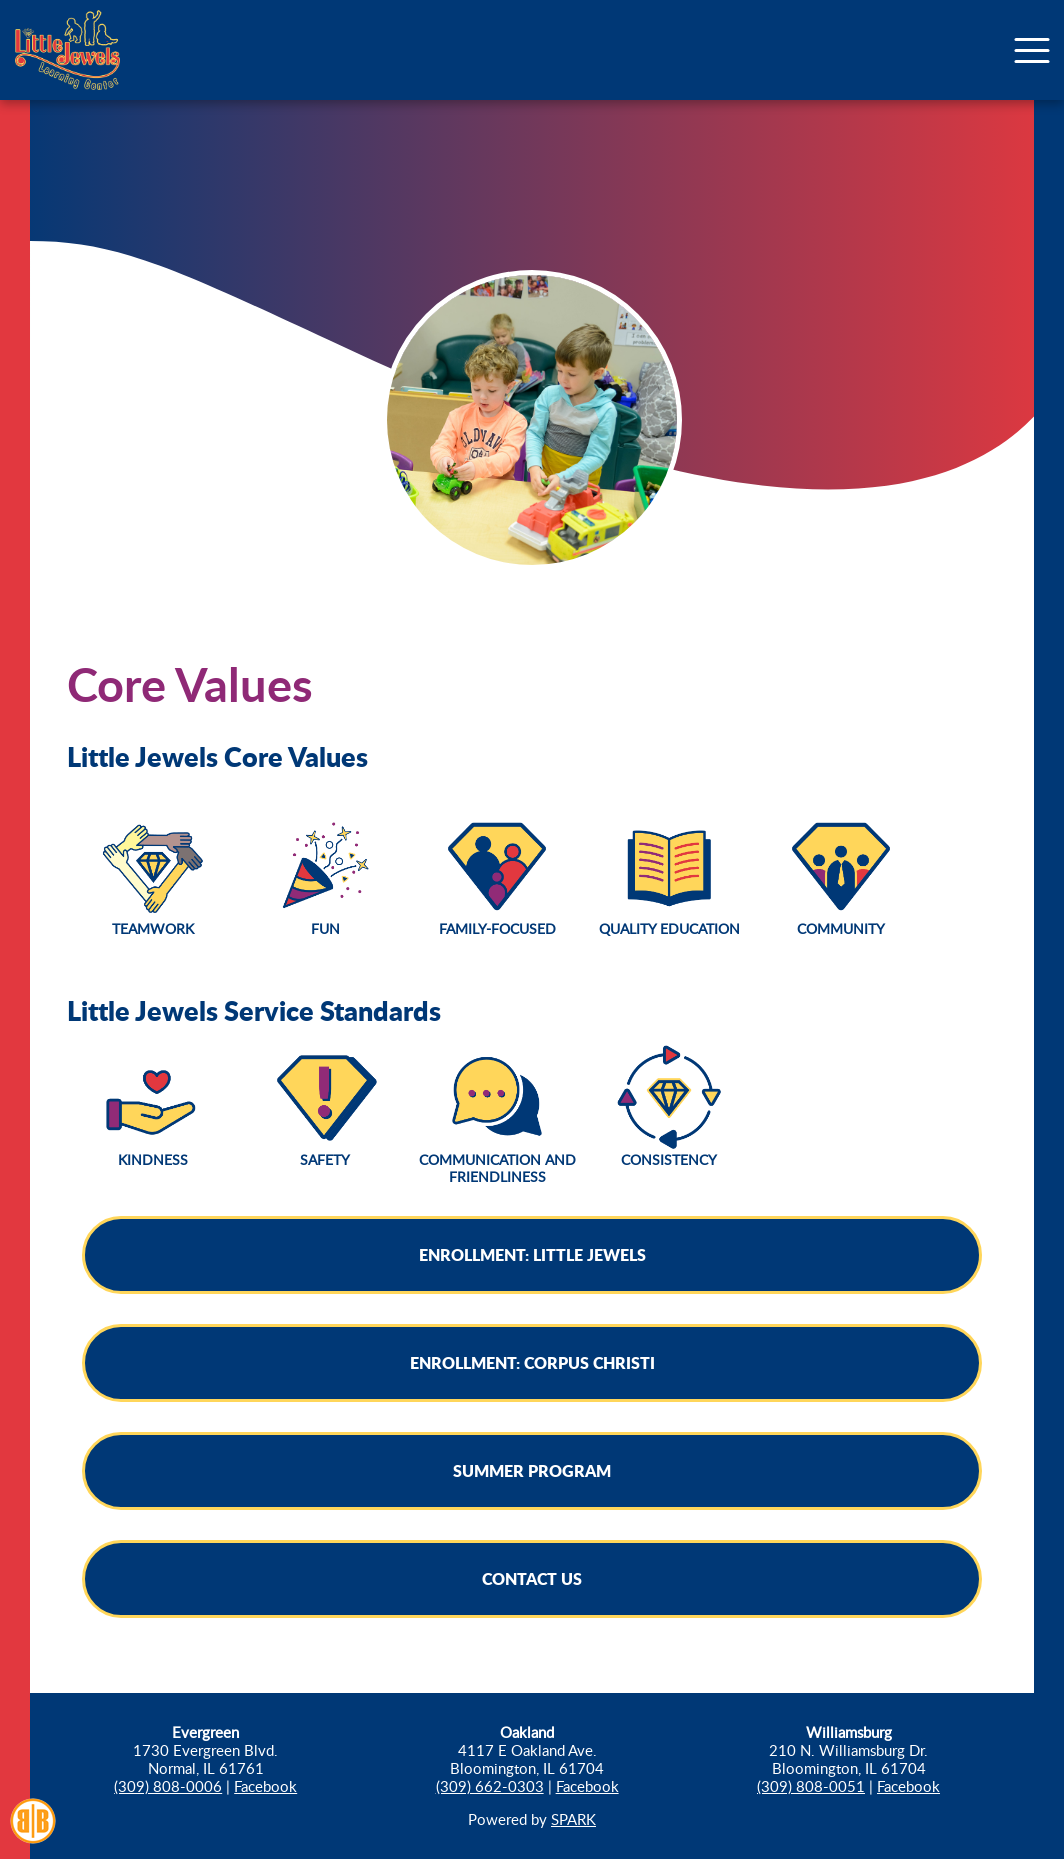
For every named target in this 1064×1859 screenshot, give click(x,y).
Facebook (265, 1786)
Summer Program (532, 1470)
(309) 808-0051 (811, 1786)
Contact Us (532, 1578)
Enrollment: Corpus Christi (532, 1362)
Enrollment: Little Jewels (532, 1254)
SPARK (573, 1819)
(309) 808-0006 (168, 1786)
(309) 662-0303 (490, 1786)
